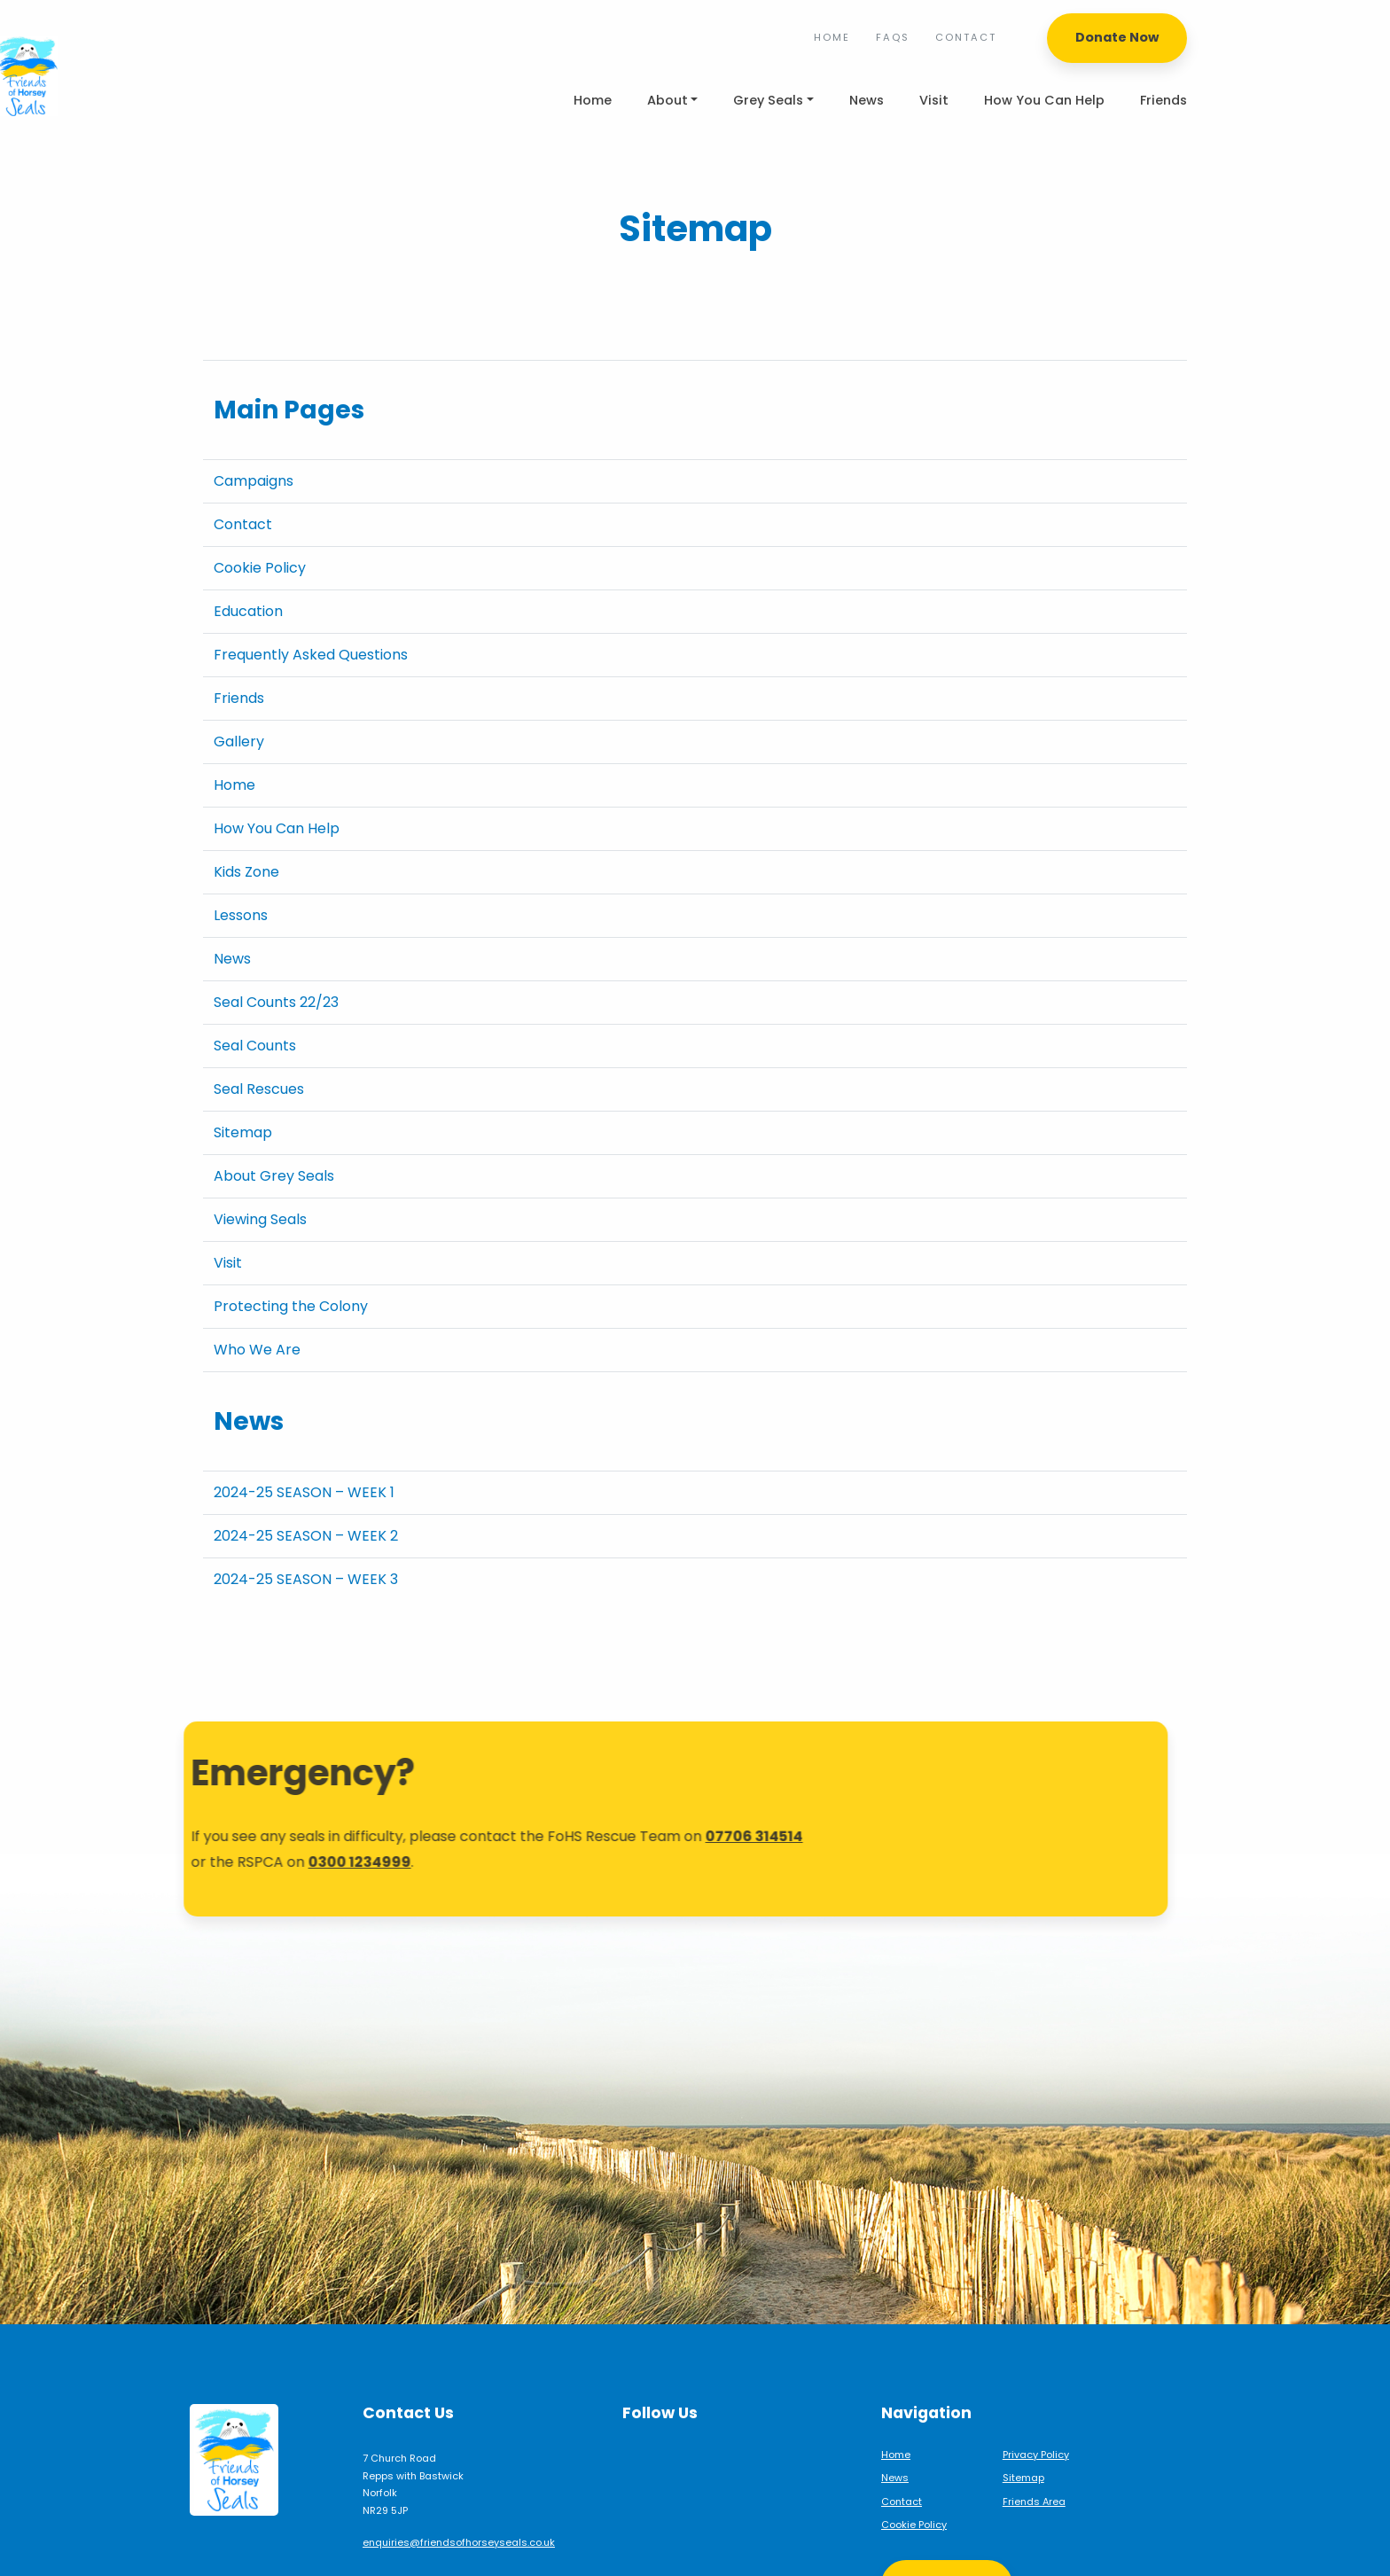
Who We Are (257, 1349)
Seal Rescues (259, 1089)
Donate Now (1117, 37)
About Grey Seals (274, 1176)
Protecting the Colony (291, 1306)
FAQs (893, 37)
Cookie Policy (260, 568)
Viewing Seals (260, 1219)
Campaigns (253, 481)
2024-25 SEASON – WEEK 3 (306, 1579)
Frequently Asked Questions (311, 654)
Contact (965, 37)
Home (832, 37)
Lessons (241, 915)
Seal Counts (255, 1045)
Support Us (947, 2531)
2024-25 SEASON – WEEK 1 (304, 1492)
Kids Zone (246, 872)
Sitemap (243, 1132)
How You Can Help (1044, 100)
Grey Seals (768, 100)
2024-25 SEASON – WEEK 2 (306, 1536)
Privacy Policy (1036, 2401)
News (866, 100)
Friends (1163, 100)
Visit (934, 100)
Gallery (239, 741)
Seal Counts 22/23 (276, 1002)
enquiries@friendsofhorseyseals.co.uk (459, 2489)
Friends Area (1034, 2448)
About (667, 100)
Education (248, 611)
